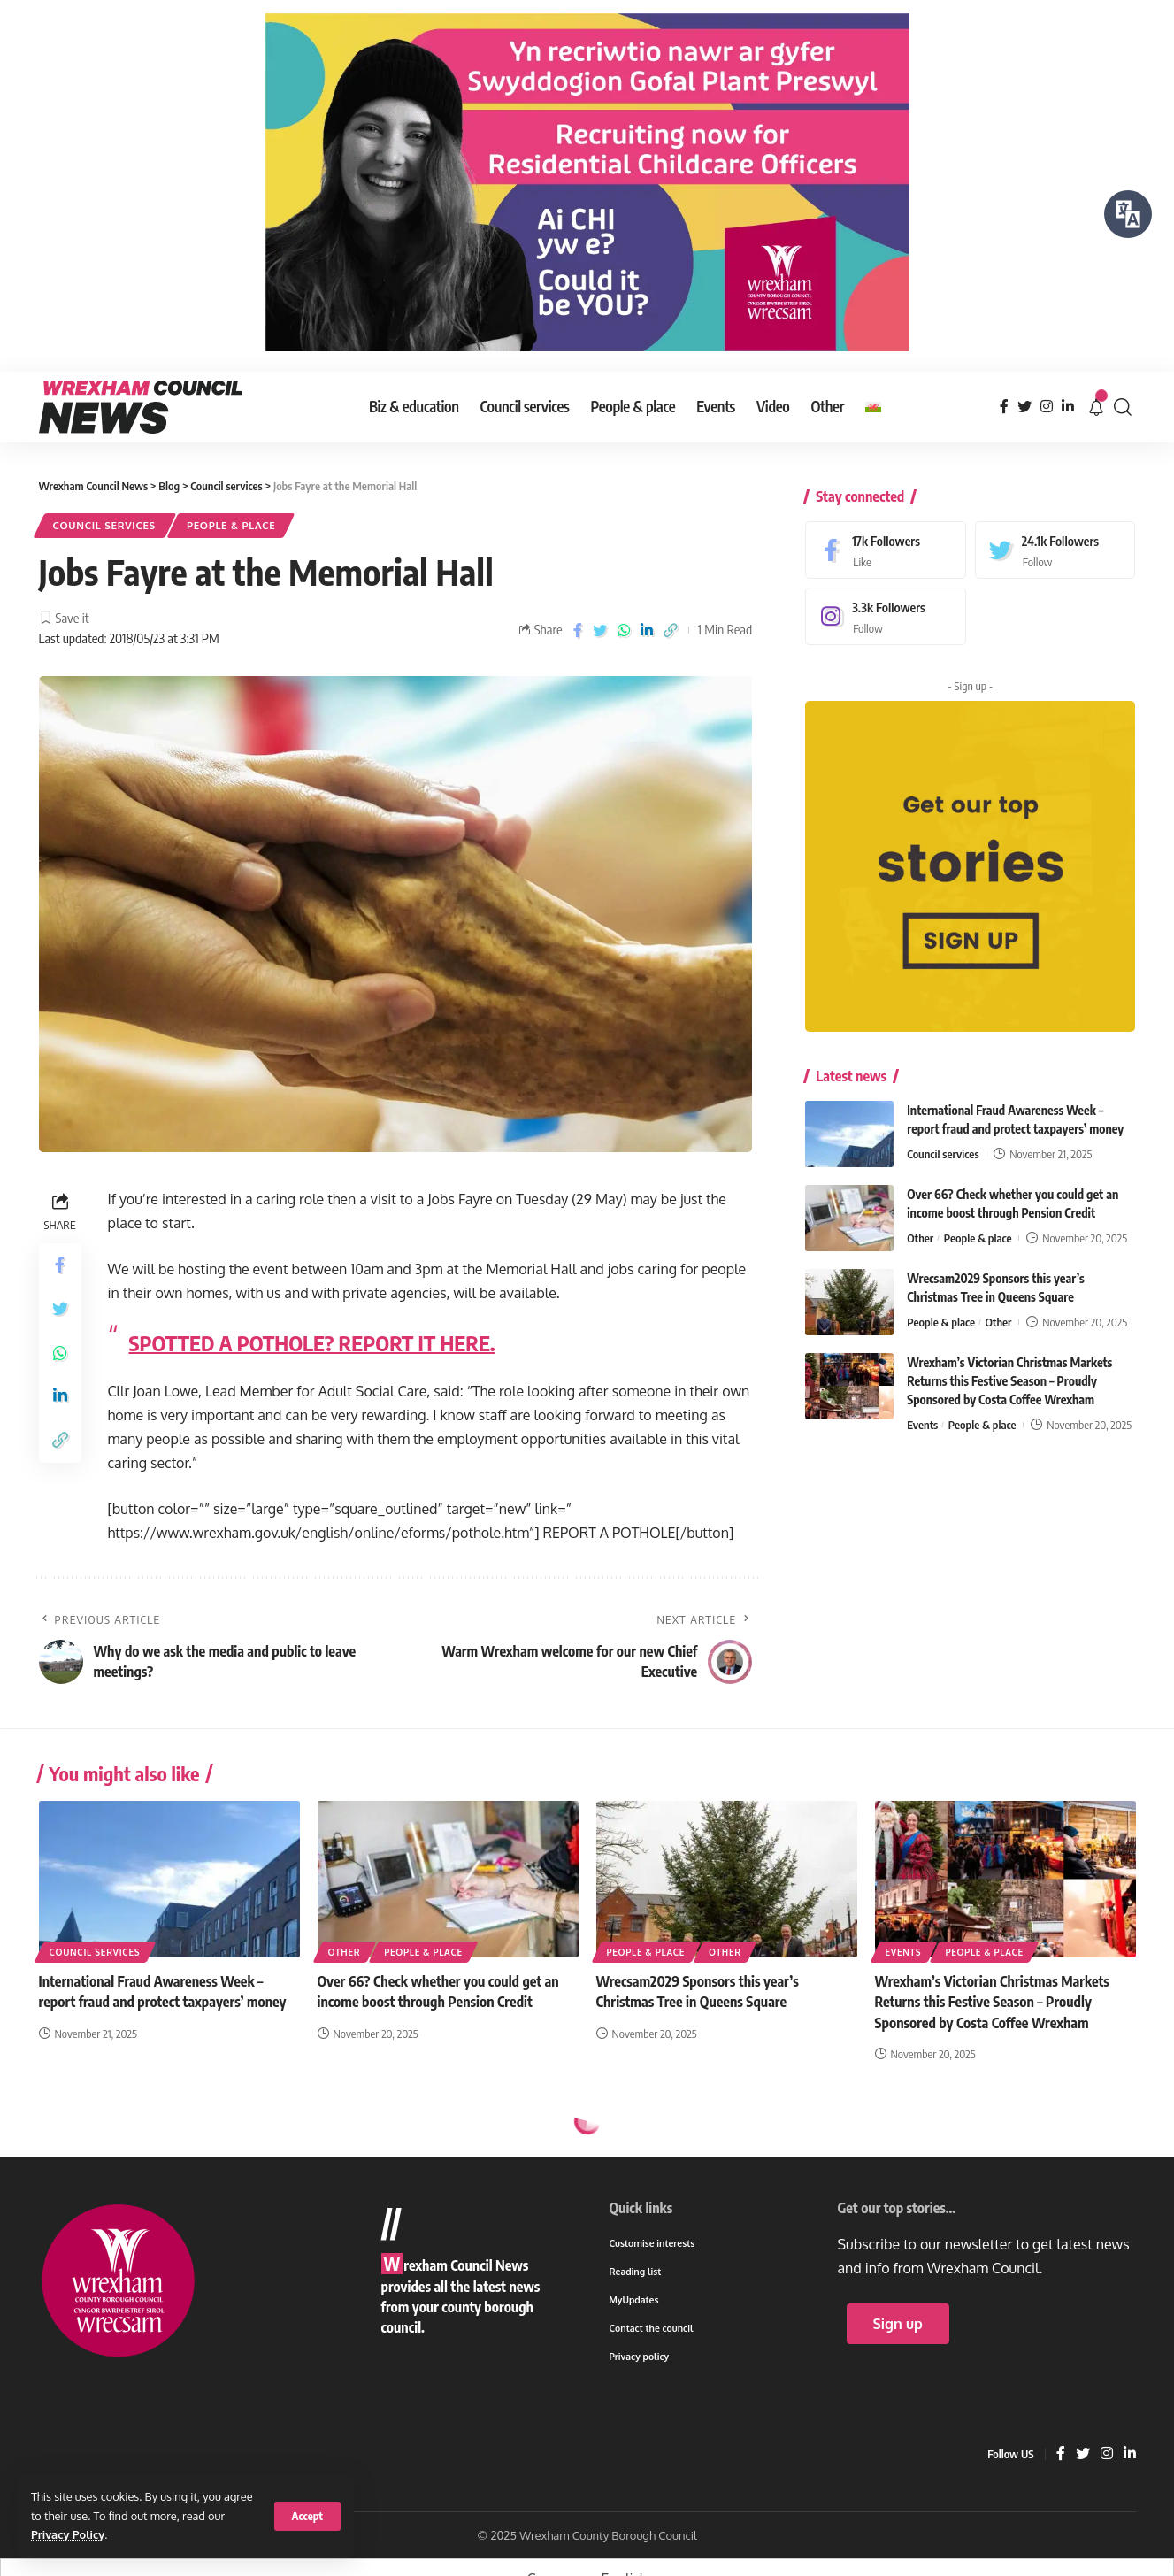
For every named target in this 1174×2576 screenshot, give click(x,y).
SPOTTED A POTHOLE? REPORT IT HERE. (312, 1342)
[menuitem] (873, 407)
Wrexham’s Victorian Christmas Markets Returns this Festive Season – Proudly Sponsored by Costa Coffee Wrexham (1009, 1368)
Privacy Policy (67, 2534)
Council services (105, 525)
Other (920, 1226)
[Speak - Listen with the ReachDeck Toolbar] (1128, 214)
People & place (231, 525)
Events (922, 1412)
